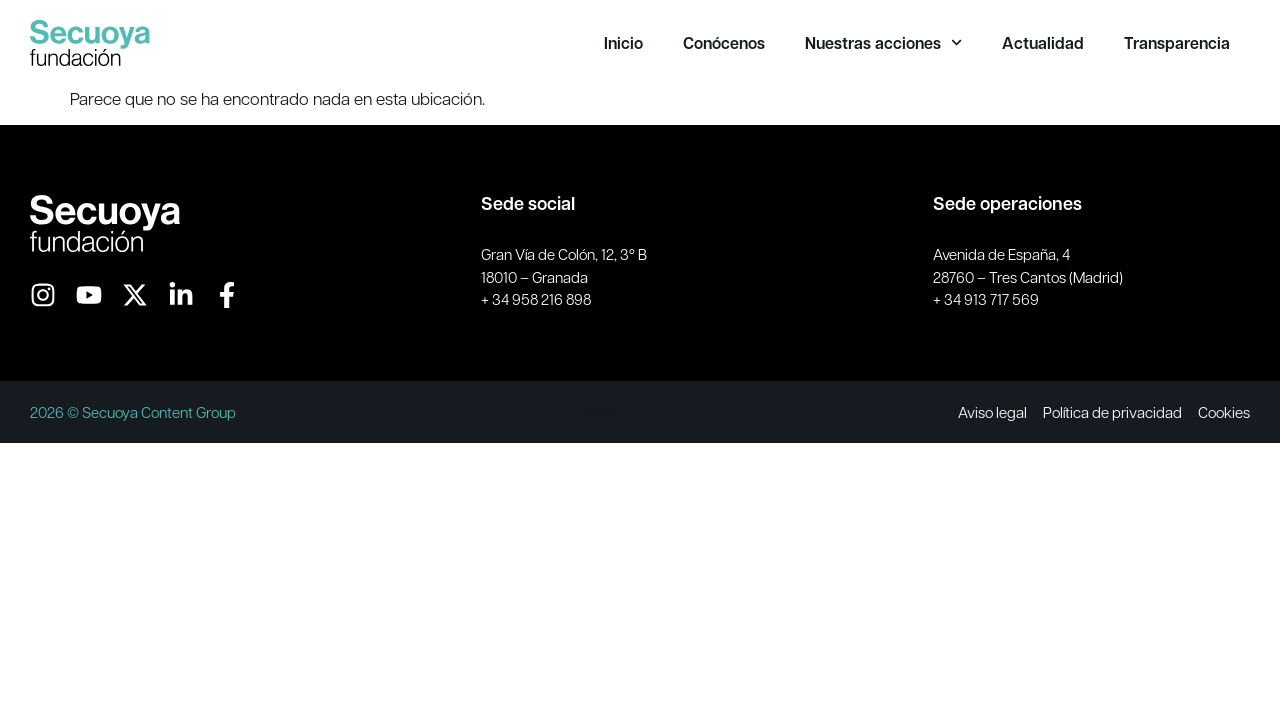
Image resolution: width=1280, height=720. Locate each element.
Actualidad (1043, 43)
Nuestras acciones (883, 43)
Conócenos (724, 43)
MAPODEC (597, 411)
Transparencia (1177, 43)
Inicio (623, 43)
